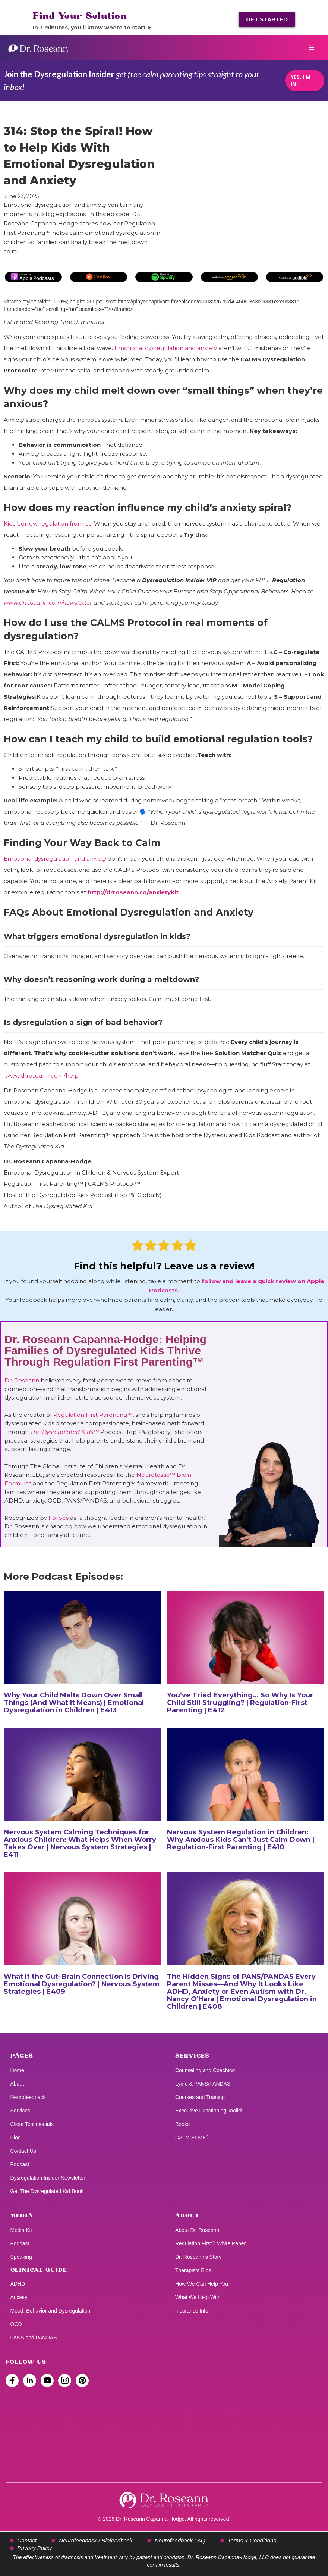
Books (182, 2124)
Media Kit (21, 2230)
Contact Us (23, 2151)
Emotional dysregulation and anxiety (165, 348)
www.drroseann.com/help (42, 1075)
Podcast (19, 2164)
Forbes (58, 1517)
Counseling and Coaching (205, 2070)
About (17, 2084)
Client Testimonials (32, 2124)
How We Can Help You (201, 2284)
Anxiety (19, 2297)
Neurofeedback (28, 2097)
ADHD (17, 2284)
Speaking (21, 2257)
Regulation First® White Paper (210, 2243)
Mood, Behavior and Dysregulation (50, 2311)
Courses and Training (200, 2097)
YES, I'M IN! (300, 80)
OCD (16, 2324)
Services (20, 2111)
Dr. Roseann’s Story (198, 2257)
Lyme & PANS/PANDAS (202, 2084)
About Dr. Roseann (197, 2230)
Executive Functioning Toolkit (208, 2111)
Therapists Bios (193, 2270)
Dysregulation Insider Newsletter (48, 2178)
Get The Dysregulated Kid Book (47, 2191)
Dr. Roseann (22, 1380)
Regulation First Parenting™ (93, 1414)
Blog (15, 2137)
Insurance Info (191, 2311)
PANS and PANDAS (33, 2337)
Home (17, 2070)
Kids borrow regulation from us (47, 523)
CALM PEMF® (192, 2137)
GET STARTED (267, 19)
